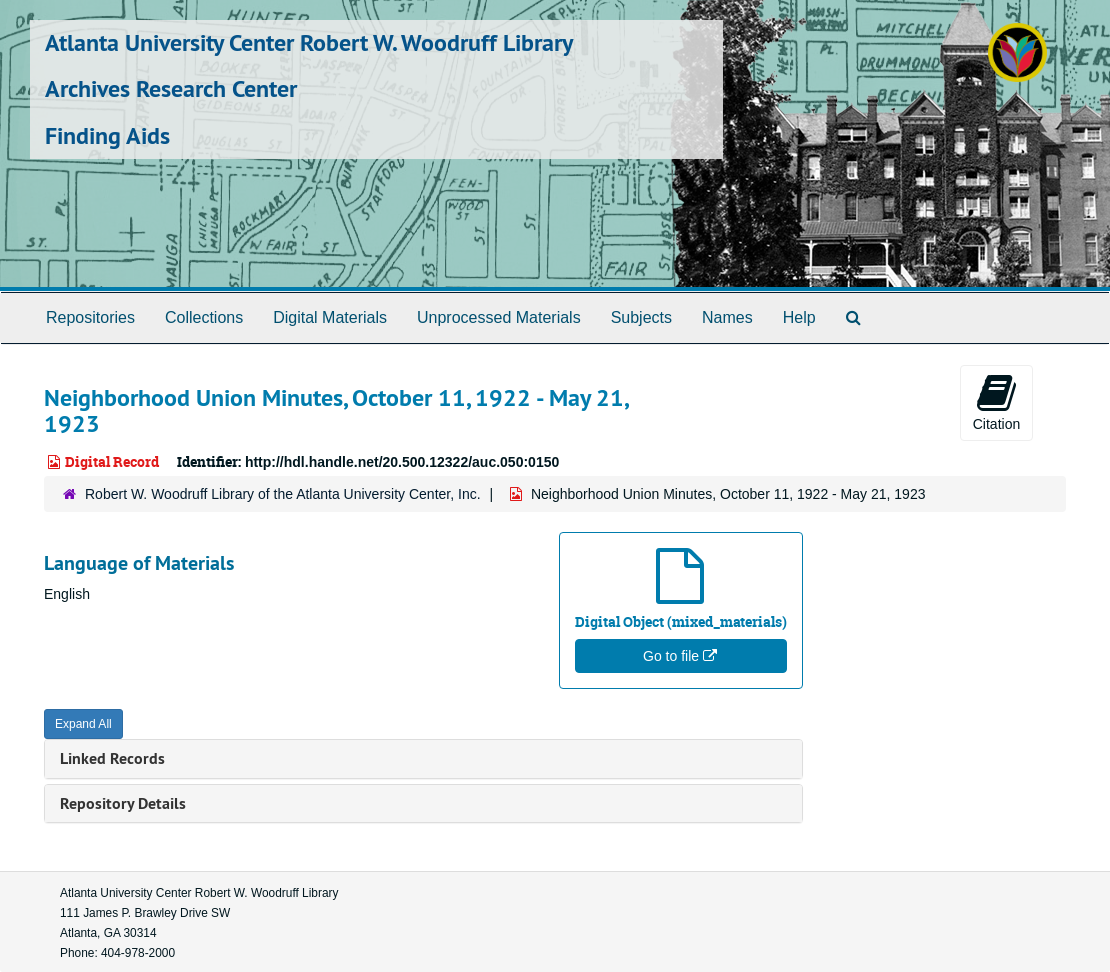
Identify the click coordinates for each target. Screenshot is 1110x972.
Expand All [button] (83, 724)
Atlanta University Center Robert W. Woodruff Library (309, 42)
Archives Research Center (171, 88)
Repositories (90, 317)
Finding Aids (107, 135)
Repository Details (123, 803)
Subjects (641, 317)
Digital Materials (330, 317)
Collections (204, 317)
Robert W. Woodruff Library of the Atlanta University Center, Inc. (283, 494)
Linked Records (112, 758)
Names (727, 317)
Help (799, 317)
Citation (996, 402)
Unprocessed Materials (499, 317)
